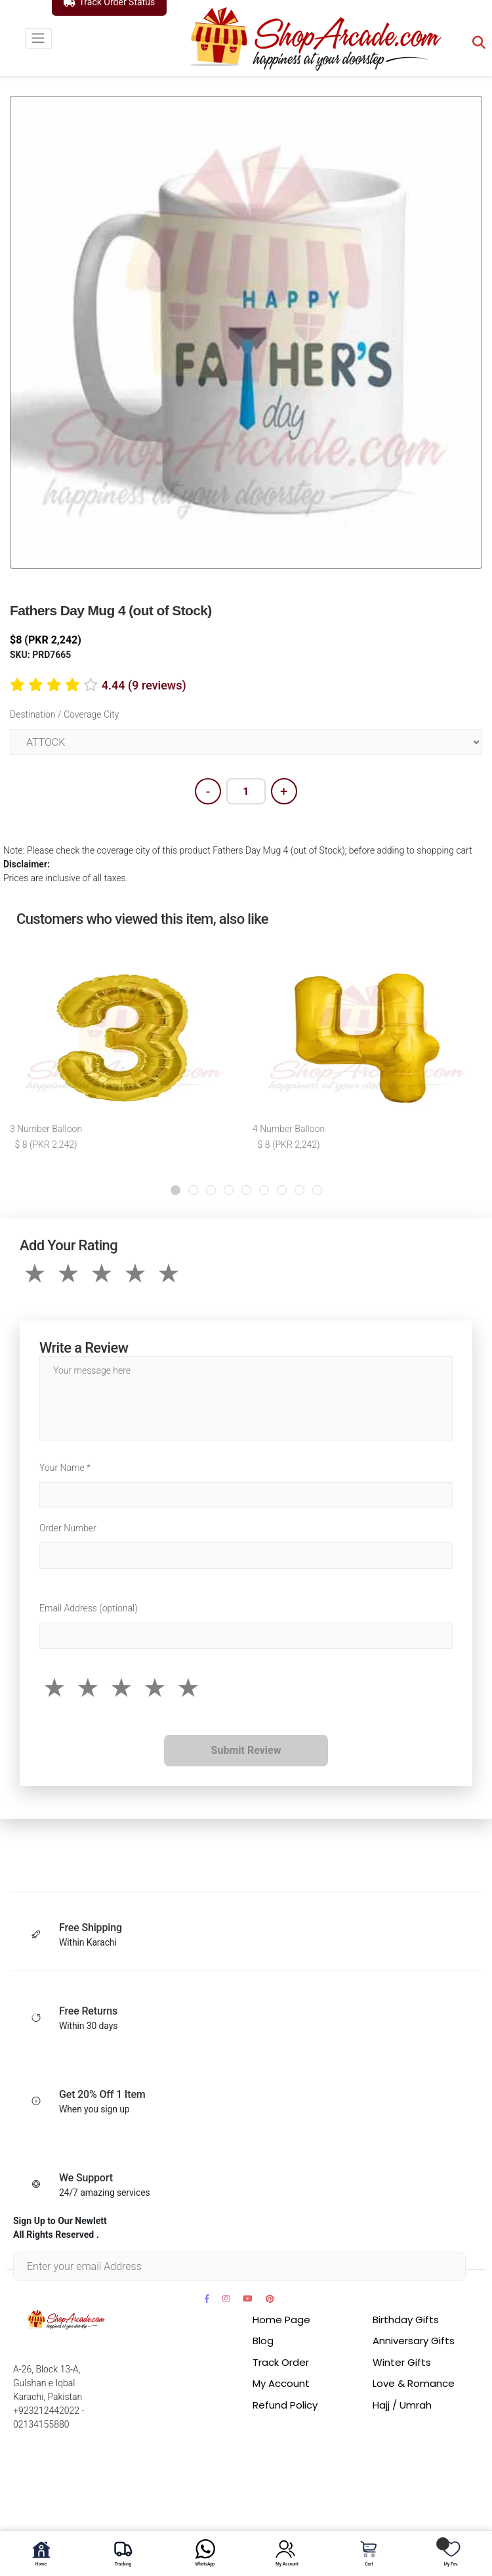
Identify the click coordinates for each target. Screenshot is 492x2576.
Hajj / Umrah (402, 2405)
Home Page (281, 2319)
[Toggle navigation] (38, 38)
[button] (175, 1190)
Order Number (67, 1528)
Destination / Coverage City (64, 714)
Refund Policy (285, 2405)
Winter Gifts (402, 2362)
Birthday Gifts (406, 2319)
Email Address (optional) (88, 1608)
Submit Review (246, 1750)
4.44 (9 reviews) (144, 685)
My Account (281, 2383)
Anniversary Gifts (414, 2340)
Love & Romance (414, 2383)
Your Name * (65, 1467)
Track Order (281, 2362)
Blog (263, 2340)
